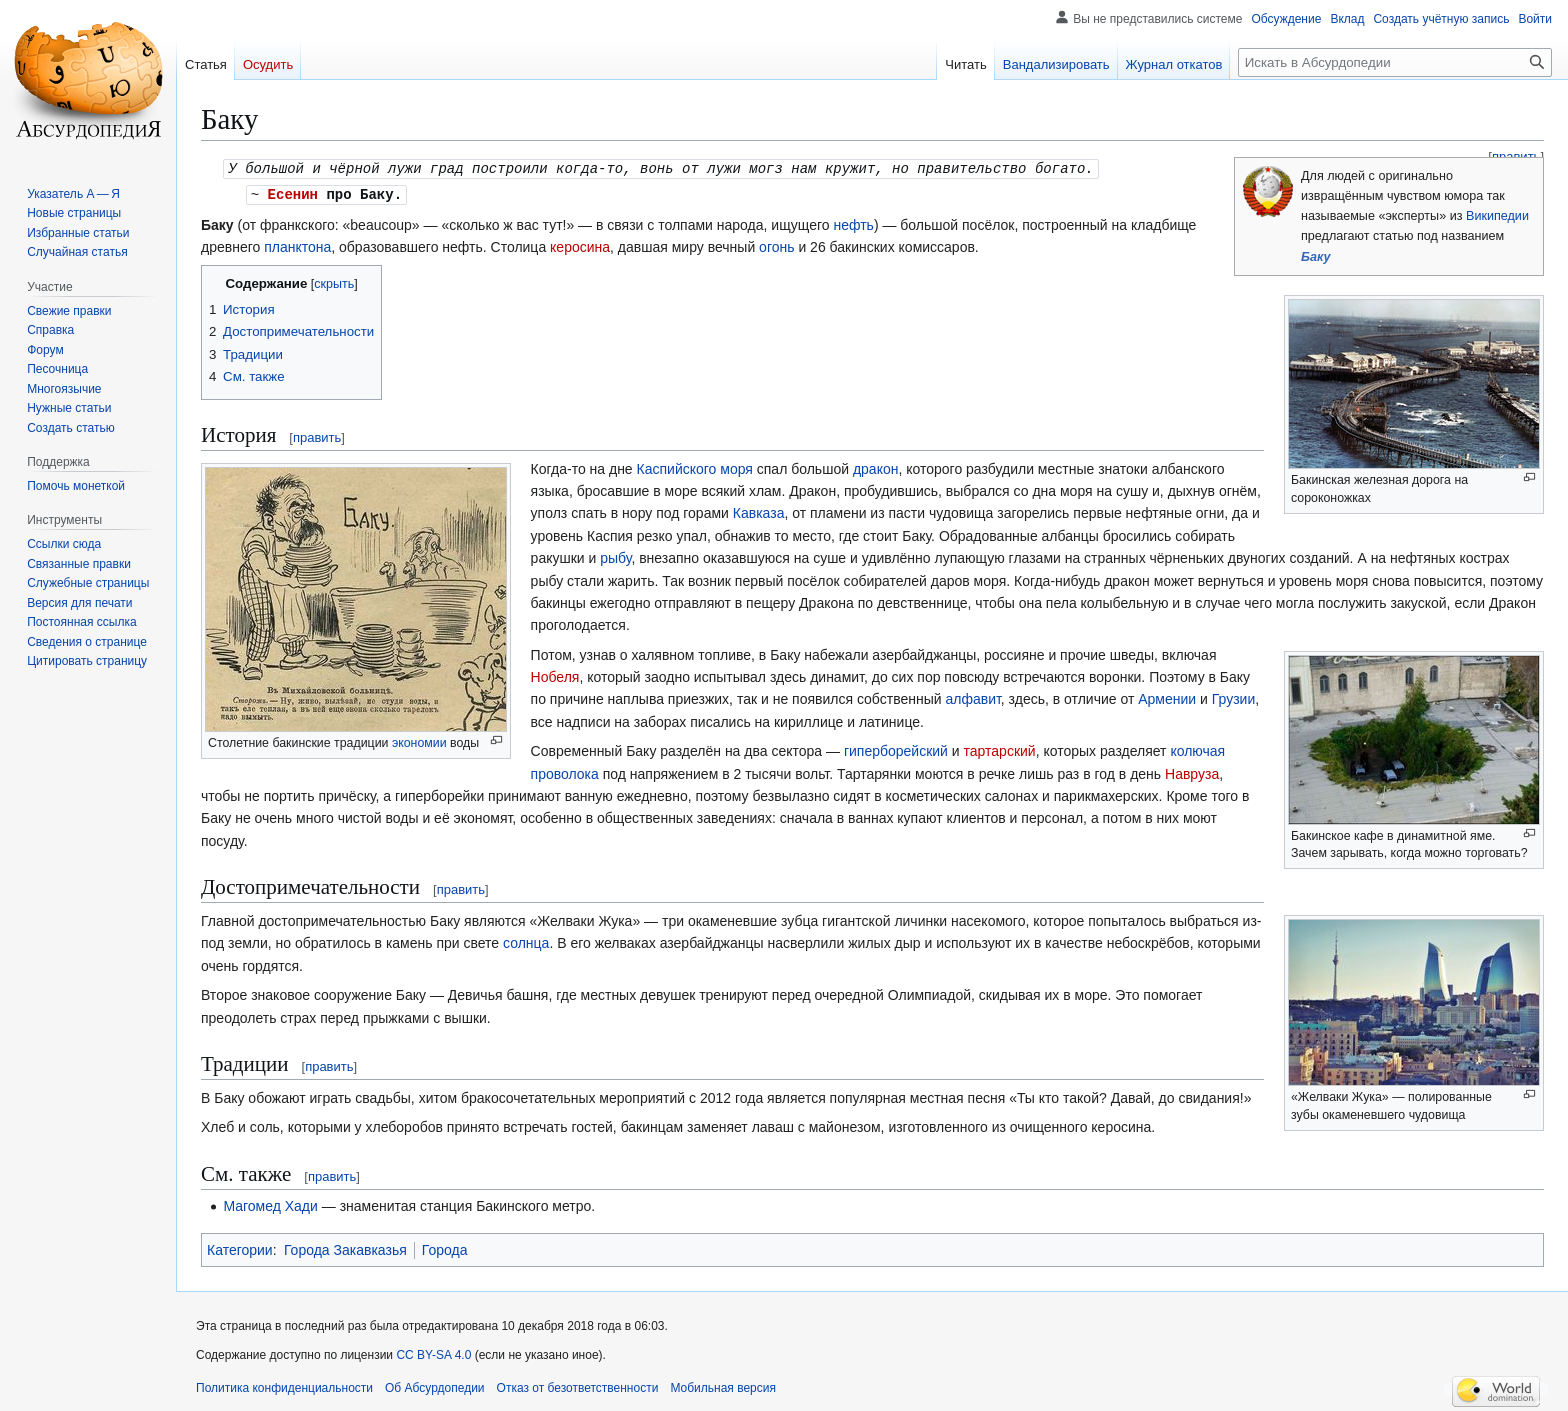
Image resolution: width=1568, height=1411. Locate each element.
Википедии (1497, 216)
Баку (1315, 257)
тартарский (1000, 749)
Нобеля (555, 675)
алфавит (972, 697)
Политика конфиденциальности (284, 1386)
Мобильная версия (723, 1386)
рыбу (615, 556)
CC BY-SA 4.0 (433, 1353)
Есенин (293, 192)
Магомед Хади (270, 1204)
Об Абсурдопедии (435, 1386)
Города (445, 1248)
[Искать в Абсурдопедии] (1395, 62)
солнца (526, 941)
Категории (240, 1248)
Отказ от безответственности (578, 1386)
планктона (297, 245)
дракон (876, 467)
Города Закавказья (345, 1248)
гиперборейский (896, 749)
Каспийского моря (695, 467)
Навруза (1192, 772)
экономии (419, 741)
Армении (1167, 697)
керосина (580, 245)
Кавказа (759, 511)
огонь (776, 245)
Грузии (1233, 697)
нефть (853, 223)
